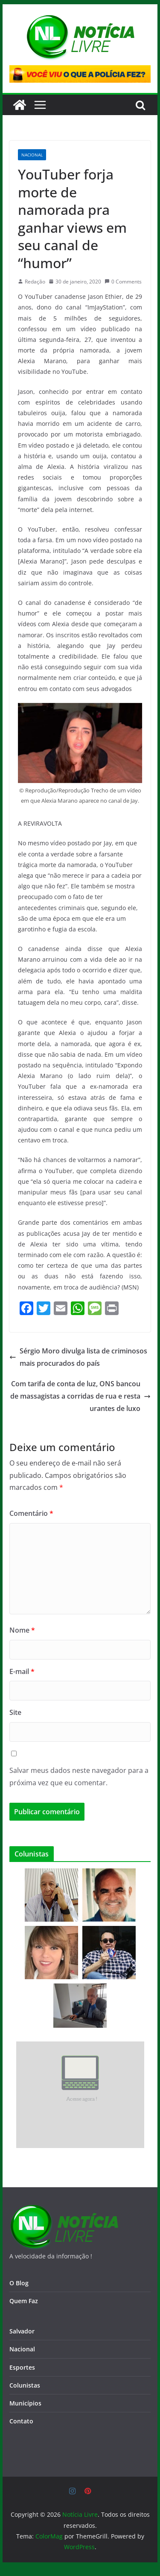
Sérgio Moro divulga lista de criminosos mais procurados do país (78, 1357)
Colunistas (24, 2385)
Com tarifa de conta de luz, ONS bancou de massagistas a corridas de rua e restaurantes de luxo (80, 1396)
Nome (22, 1630)
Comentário (31, 1513)
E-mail (22, 1671)
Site (15, 1712)
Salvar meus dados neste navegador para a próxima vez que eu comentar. (78, 1776)
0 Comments (123, 281)
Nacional (32, 155)
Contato (21, 2421)
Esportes (22, 2367)
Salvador (22, 2331)
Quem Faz (23, 2301)
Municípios (25, 2403)
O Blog (19, 2283)
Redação (35, 281)
